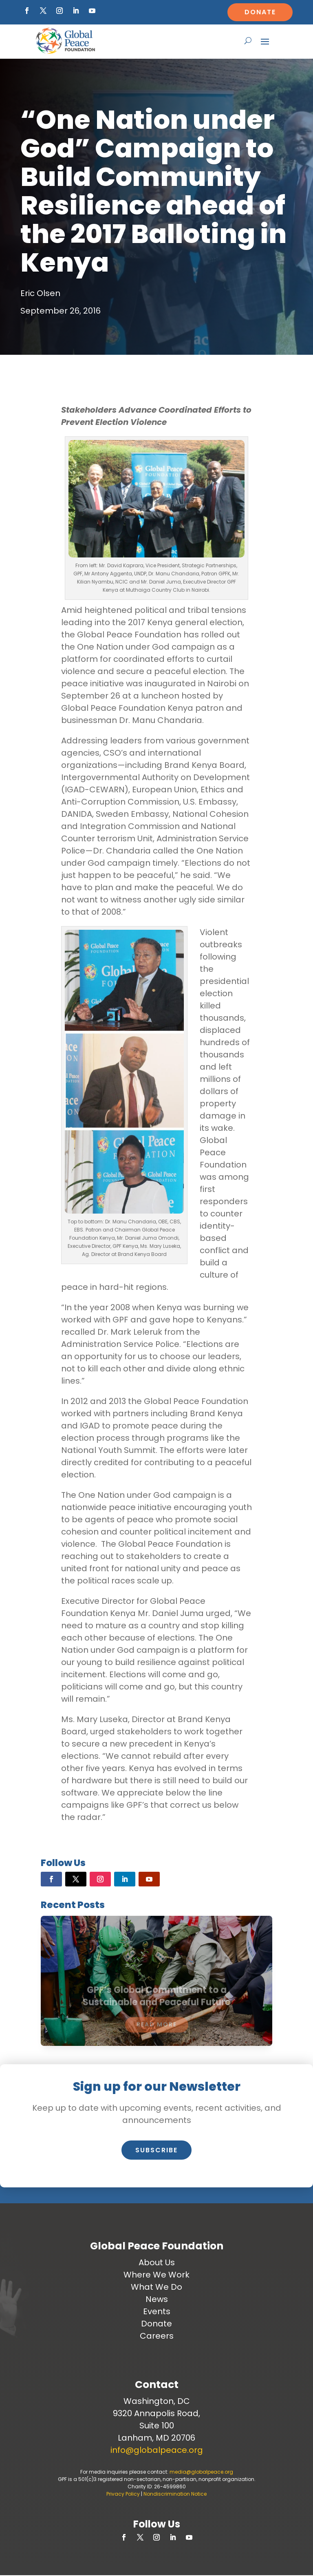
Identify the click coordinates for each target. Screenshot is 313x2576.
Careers (157, 2336)
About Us (157, 2262)
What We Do (156, 2287)
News (156, 2299)
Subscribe (156, 2150)
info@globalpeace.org (156, 2450)
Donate (260, 12)
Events (156, 2311)
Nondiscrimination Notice (175, 2493)
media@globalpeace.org (201, 2471)
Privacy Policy (123, 2493)
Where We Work (156, 2274)
